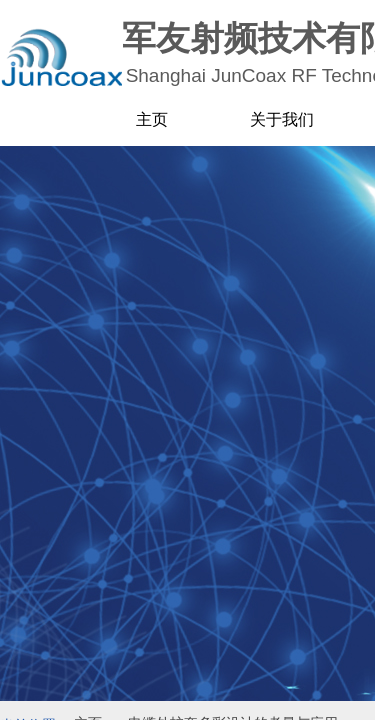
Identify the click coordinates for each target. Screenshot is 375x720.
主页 (152, 119)
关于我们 (282, 119)
